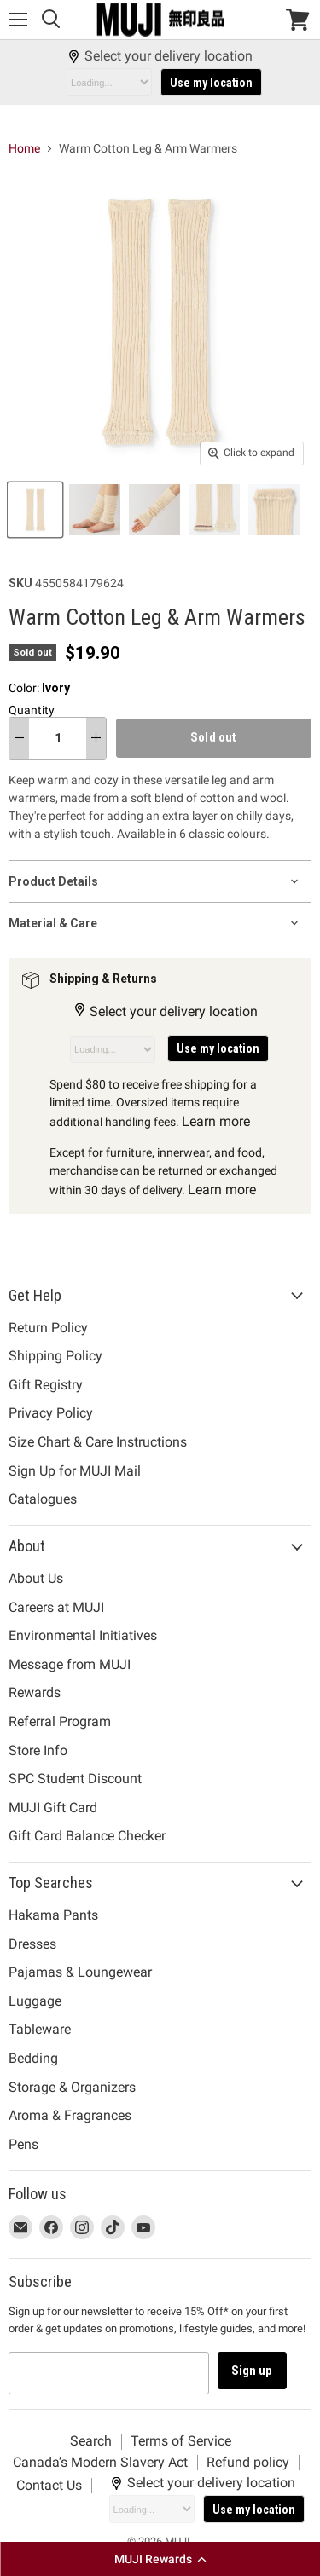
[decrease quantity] (19, 738)
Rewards (35, 1692)
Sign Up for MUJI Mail (75, 1471)
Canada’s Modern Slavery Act (100, 2462)
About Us (36, 1578)
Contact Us (49, 2485)
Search (91, 2441)
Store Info (38, 1750)
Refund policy (248, 2462)
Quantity (32, 710)
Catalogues (43, 1499)
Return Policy (48, 1328)
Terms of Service (181, 2441)
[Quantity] (57, 738)
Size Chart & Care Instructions (98, 1442)
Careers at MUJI (56, 1607)
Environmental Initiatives (83, 1635)
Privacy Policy (51, 1413)
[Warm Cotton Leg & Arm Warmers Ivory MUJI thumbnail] (36, 509)
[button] (160, 2559)
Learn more (216, 1121)
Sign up (252, 2370)
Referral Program (60, 1721)
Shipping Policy (55, 1356)
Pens (23, 2144)
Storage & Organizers (72, 2087)
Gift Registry (46, 1385)
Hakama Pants (53, 1915)
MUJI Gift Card (53, 1807)
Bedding (33, 2058)
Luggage (35, 2001)
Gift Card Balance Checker (87, 1836)
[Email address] (109, 2373)
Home (24, 148)
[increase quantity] (96, 738)
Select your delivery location (160, 56)
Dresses (32, 1944)
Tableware (40, 2029)
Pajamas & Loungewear (80, 1972)
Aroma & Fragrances (70, 2115)
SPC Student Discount (75, 1778)
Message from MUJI (70, 1664)
